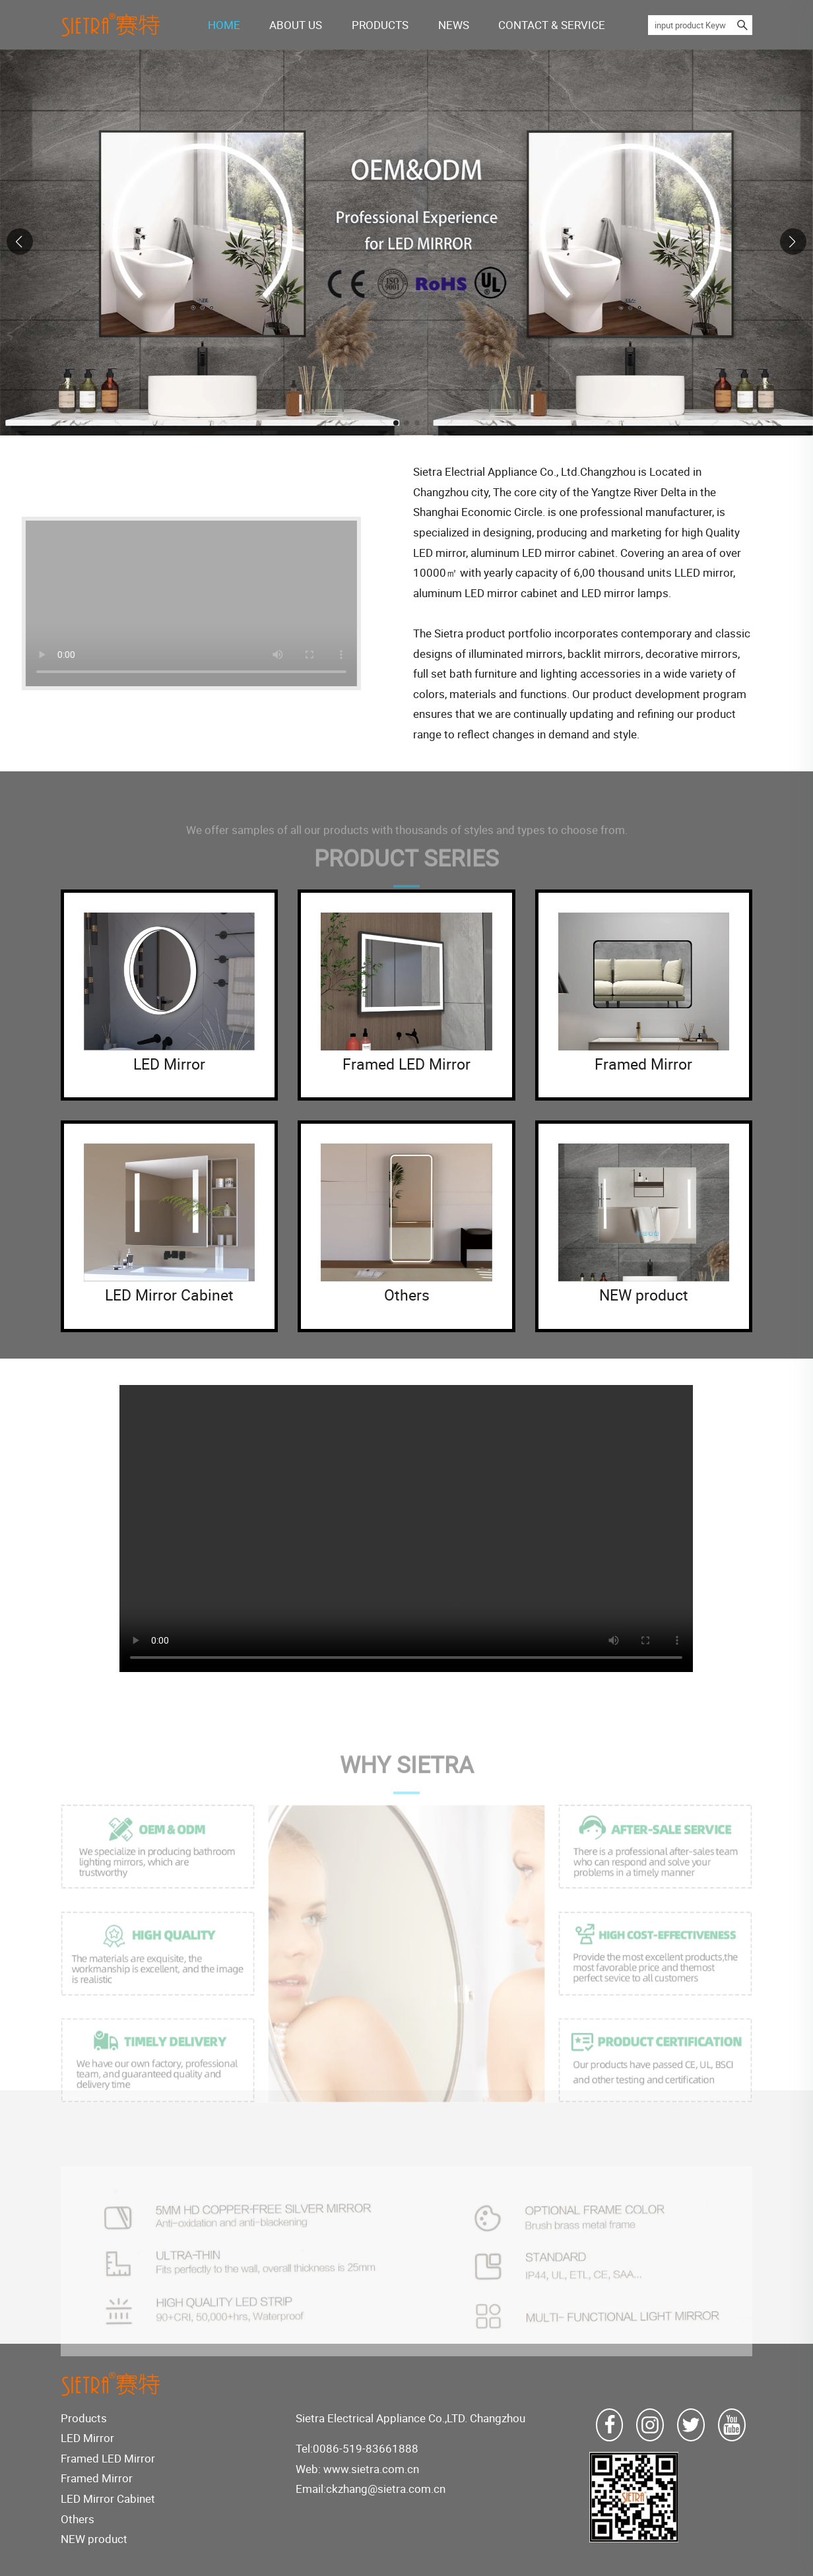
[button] (396, 423)
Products (84, 2418)
